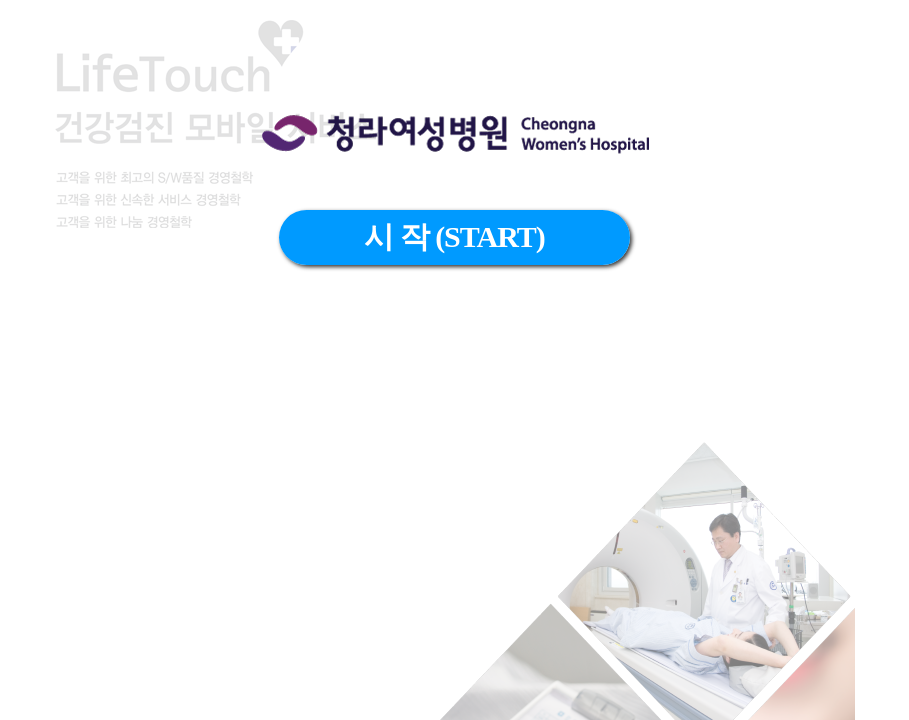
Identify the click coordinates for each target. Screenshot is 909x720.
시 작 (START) (454, 236)
